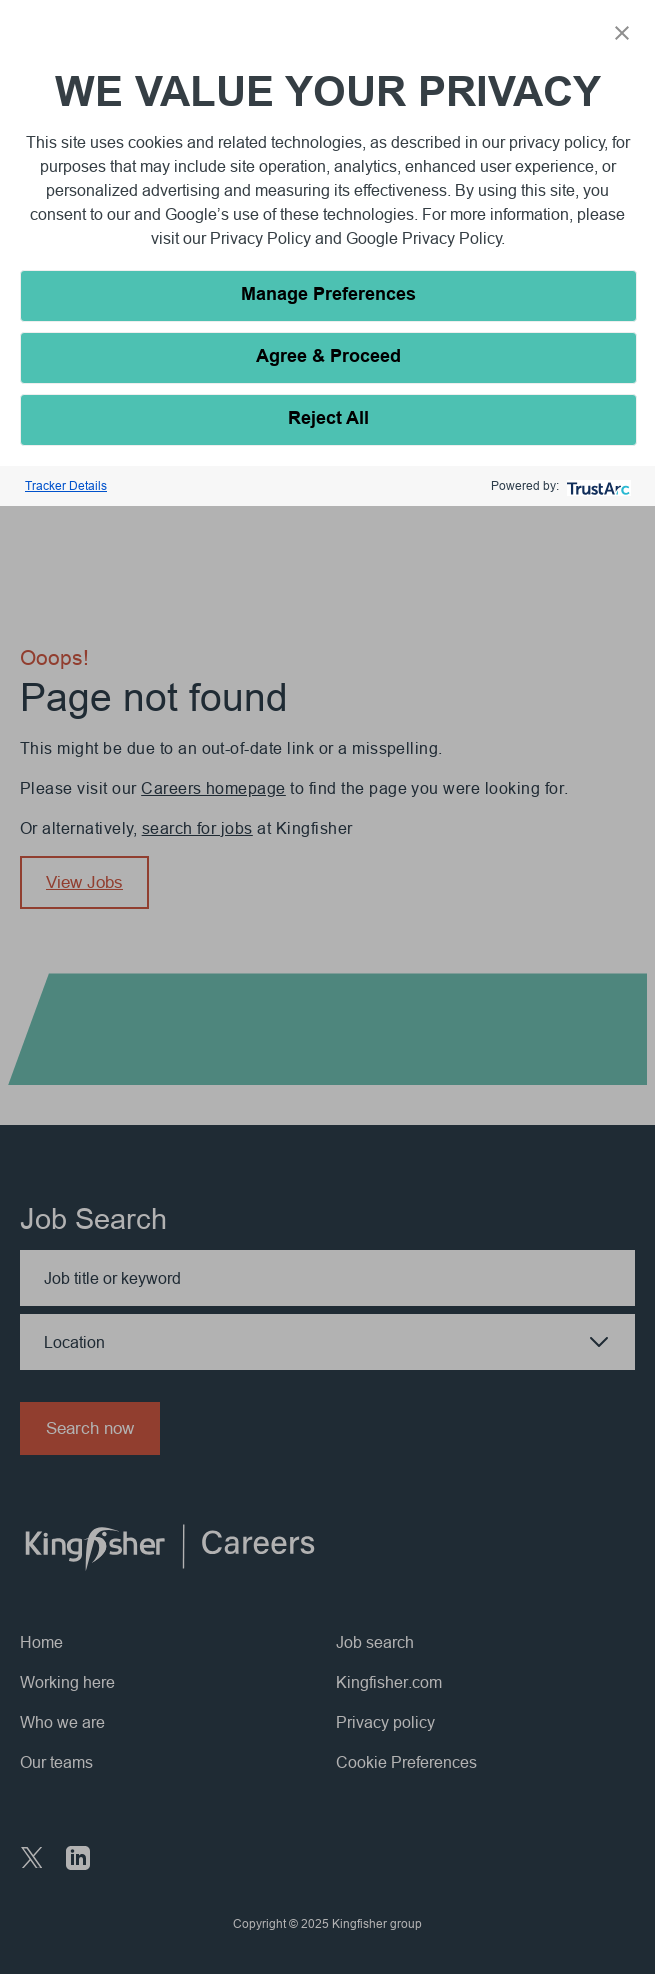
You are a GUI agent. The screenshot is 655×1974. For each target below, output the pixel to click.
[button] (622, 33)
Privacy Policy (262, 238)
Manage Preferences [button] (328, 295)
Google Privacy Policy (424, 238)
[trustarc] (596, 486)
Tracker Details (66, 485)
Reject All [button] (328, 419)
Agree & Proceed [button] (328, 357)
